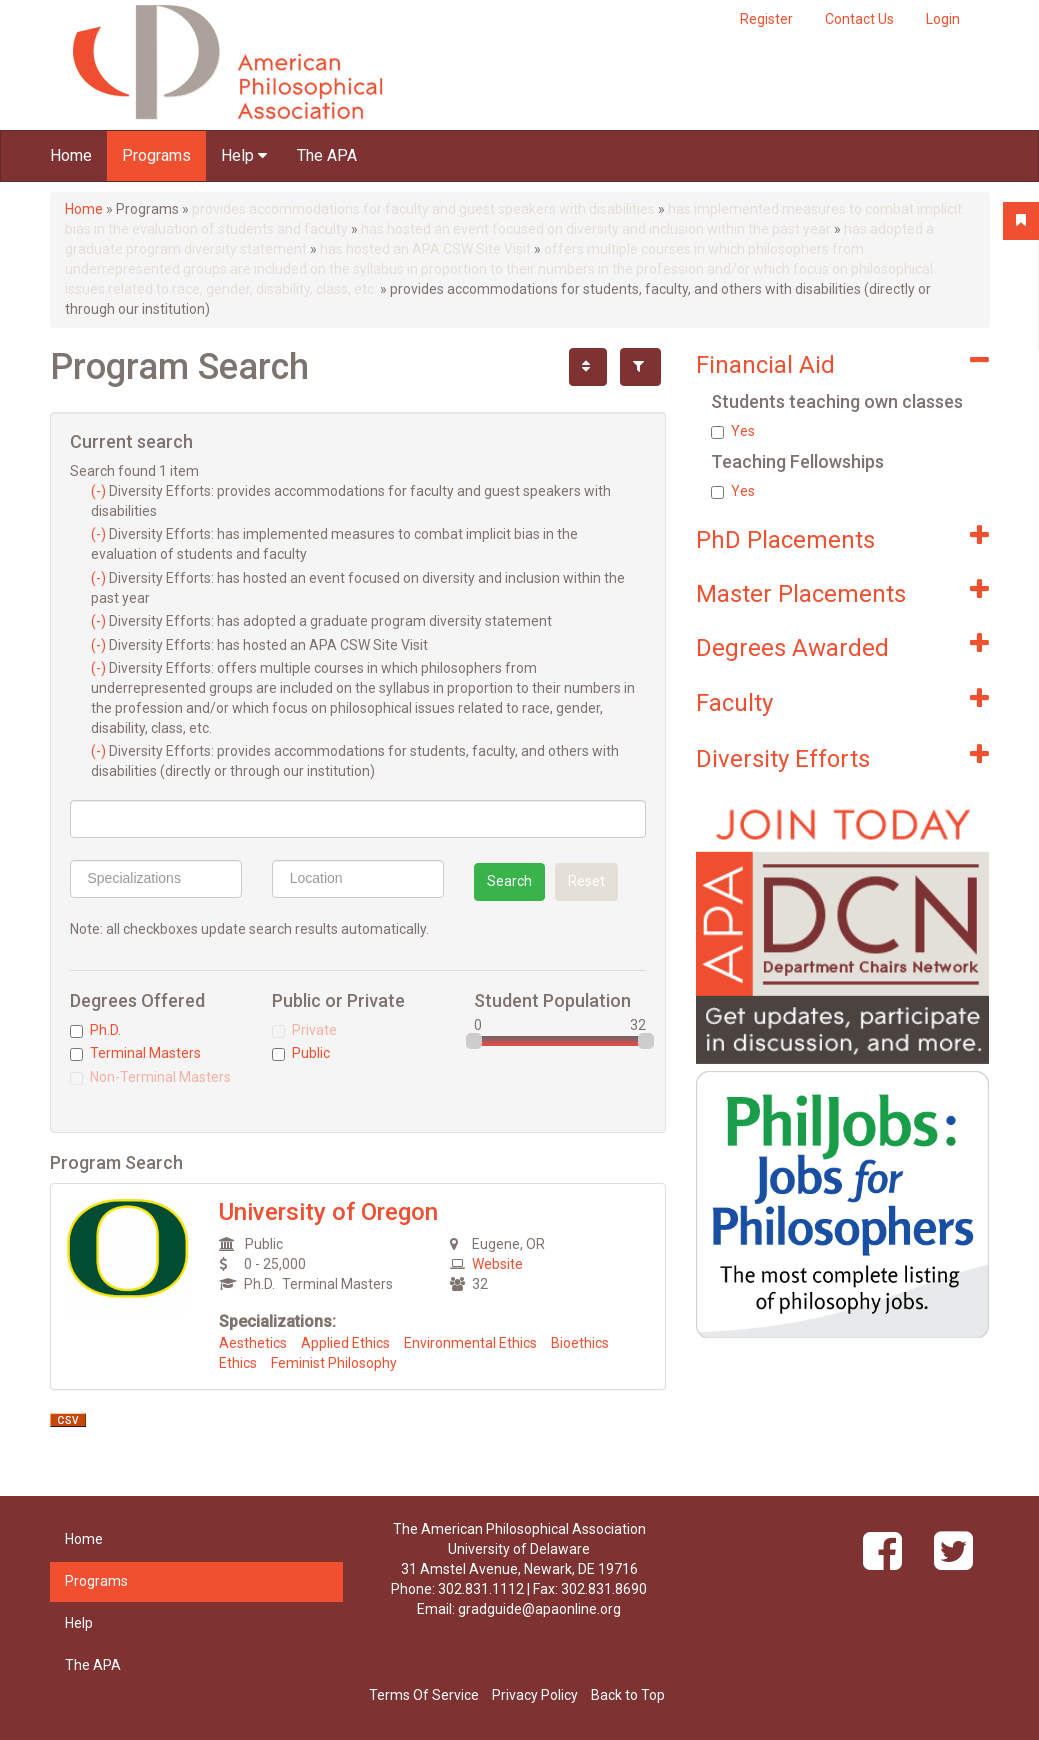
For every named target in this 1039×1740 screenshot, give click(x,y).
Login (943, 19)
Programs (156, 155)
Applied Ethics (345, 1343)
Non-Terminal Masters (150, 1077)
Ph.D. (95, 1030)
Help (244, 155)
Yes (733, 431)
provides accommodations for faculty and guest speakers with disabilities (423, 209)
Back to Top (628, 1695)
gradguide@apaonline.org (539, 1609)
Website (497, 1264)
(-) (100, 491)
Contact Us (859, 19)
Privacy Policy (535, 1695)
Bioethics (580, 1343)
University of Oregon (328, 1212)
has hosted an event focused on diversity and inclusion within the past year (596, 229)
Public (301, 1053)
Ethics (238, 1363)
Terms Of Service (424, 1695)
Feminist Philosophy (334, 1363)
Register (766, 19)
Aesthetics (253, 1343)
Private (304, 1030)
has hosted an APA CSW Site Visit (425, 249)
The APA (327, 155)
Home (71, 155)
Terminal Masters (135, 1053)
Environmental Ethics (470, 1343)
